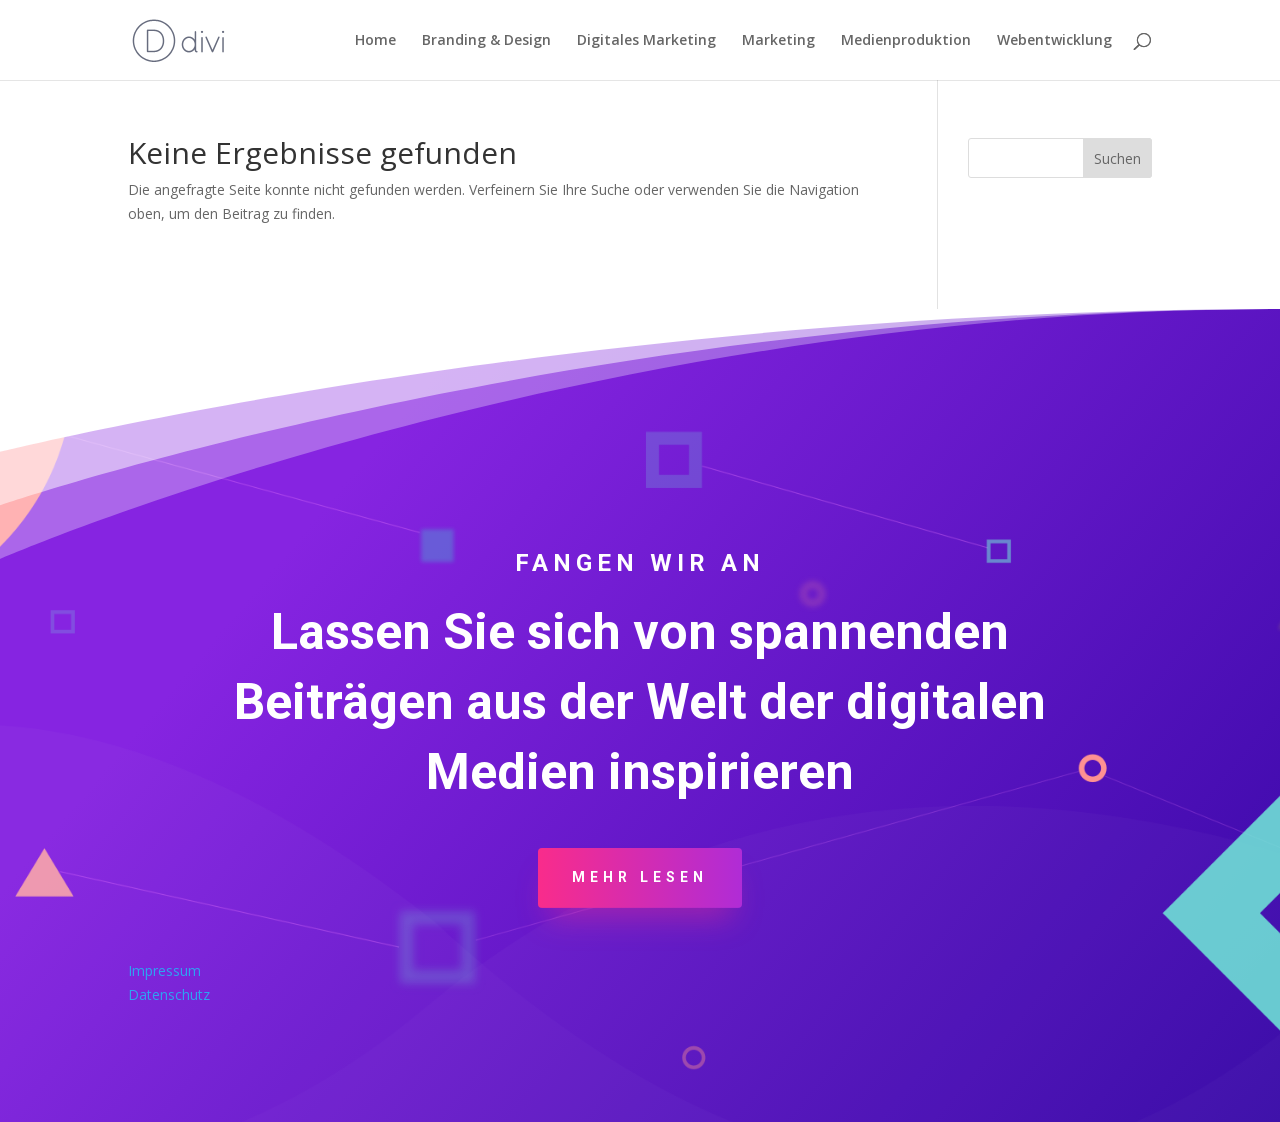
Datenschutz (169, 994)
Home (375, 41)
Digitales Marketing (646, 41)
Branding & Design (486, 41)
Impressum (164, 970)
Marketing (778, 41)
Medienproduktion (906, 41)
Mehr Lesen (640, 877)
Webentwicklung (1054, 41)
